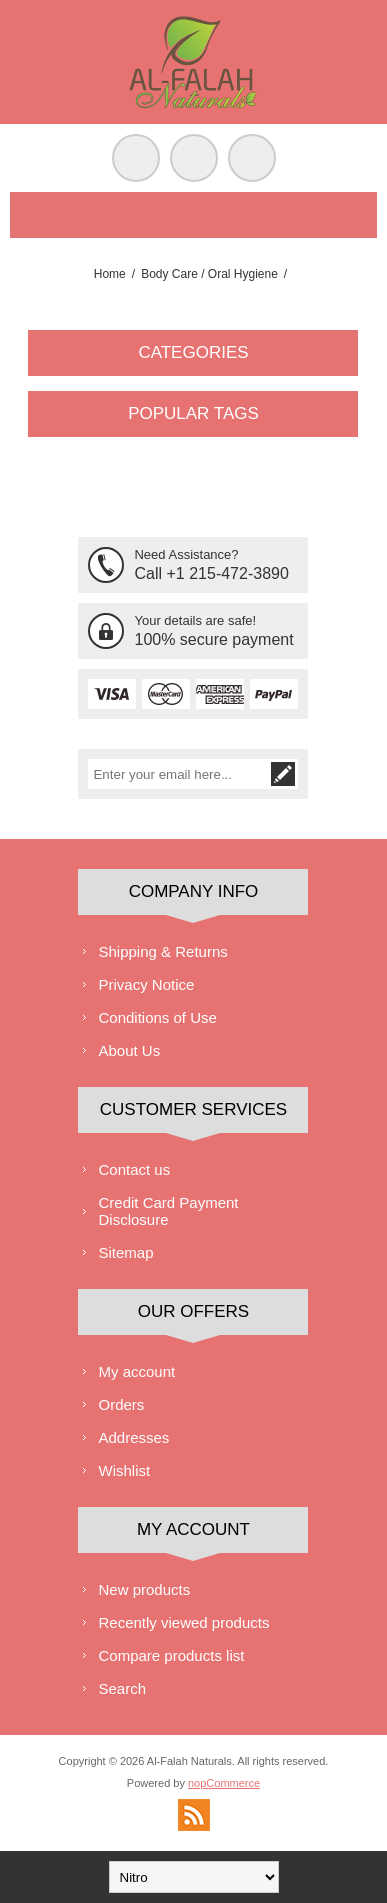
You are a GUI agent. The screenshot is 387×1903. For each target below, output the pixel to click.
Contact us (134, 1169)
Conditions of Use (157, 1017)
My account (136, 1371)
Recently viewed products (183, 1622)
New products (144, 1589)
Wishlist (124, 1470)
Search (122, 1688)
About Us (129, 1050)
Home (110, 274)
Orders (121, 1404)
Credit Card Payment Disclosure (168, 1211)
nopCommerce (224, 1783)
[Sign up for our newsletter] (178, 774)
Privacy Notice (146, 984)
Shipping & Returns (162, 951)
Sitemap (125, 1252)
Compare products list (171, 1655)
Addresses (133, 1437)
